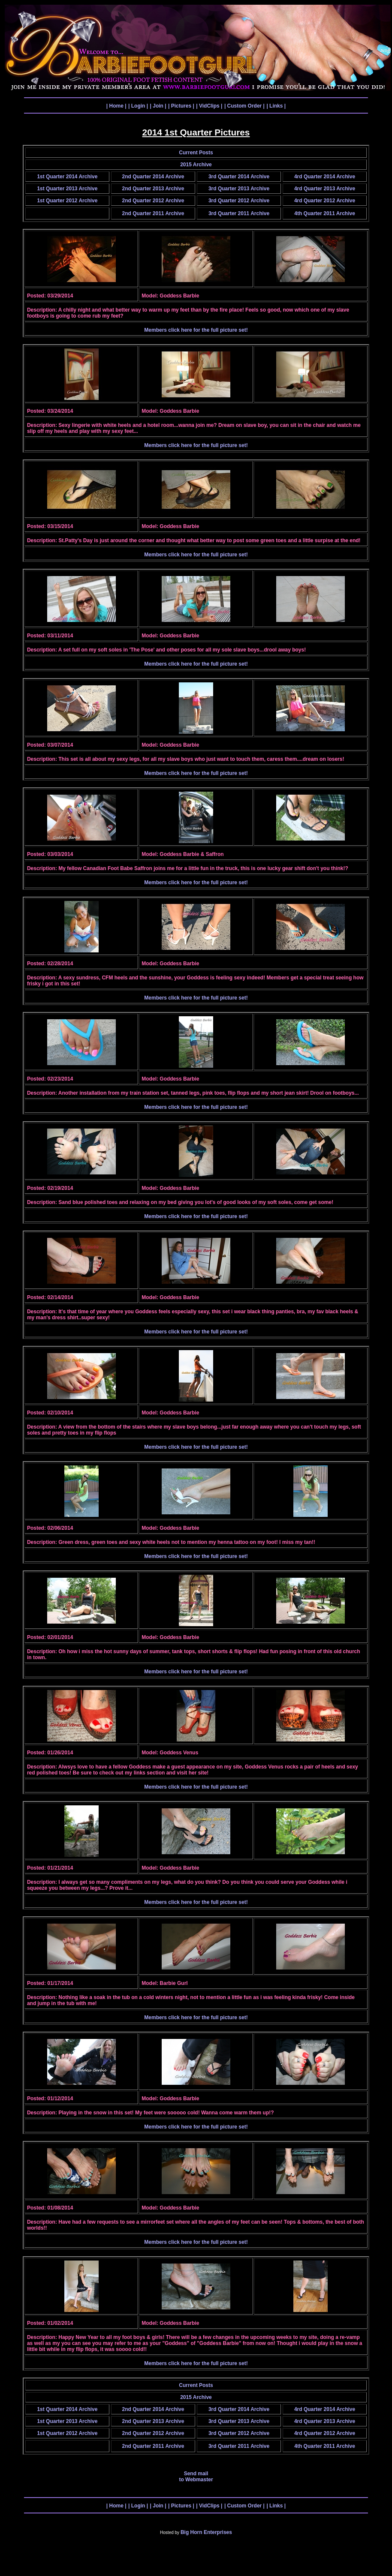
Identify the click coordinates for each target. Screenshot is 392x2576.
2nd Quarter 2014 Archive (153, 177)
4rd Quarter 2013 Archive (324, 189)
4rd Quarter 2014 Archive (324, 177)
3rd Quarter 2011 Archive (238, 213)
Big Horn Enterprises (206, 2532)
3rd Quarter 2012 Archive (238, 201)
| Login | (138, 106)
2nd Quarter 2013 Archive (153, 189)
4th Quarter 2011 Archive (324, 213)
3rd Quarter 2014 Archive (238, 177)
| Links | (276, 106)
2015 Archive (196, 165)
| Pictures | (181, 106)
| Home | (116, 106)
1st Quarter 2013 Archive (67, 189)
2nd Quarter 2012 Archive (153, 201)
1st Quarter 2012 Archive (67, 201)
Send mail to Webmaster (196, 2477)
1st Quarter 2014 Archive (67, 177)
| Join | (158, 106)
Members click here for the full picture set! (195, 330)
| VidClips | (209, 106)
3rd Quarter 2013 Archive (238, 189)
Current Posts (196, 153)
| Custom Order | (244, 106)
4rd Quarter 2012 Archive (324, 201)
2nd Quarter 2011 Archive (153, 213)
